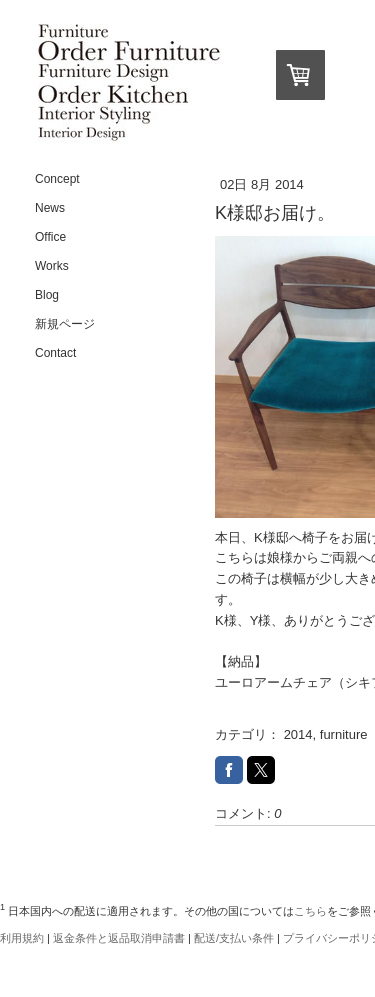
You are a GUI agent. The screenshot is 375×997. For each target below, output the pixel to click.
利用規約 (22, 938)
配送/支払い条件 (234, 938)
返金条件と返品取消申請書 (119, 938)
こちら (310, 911)
